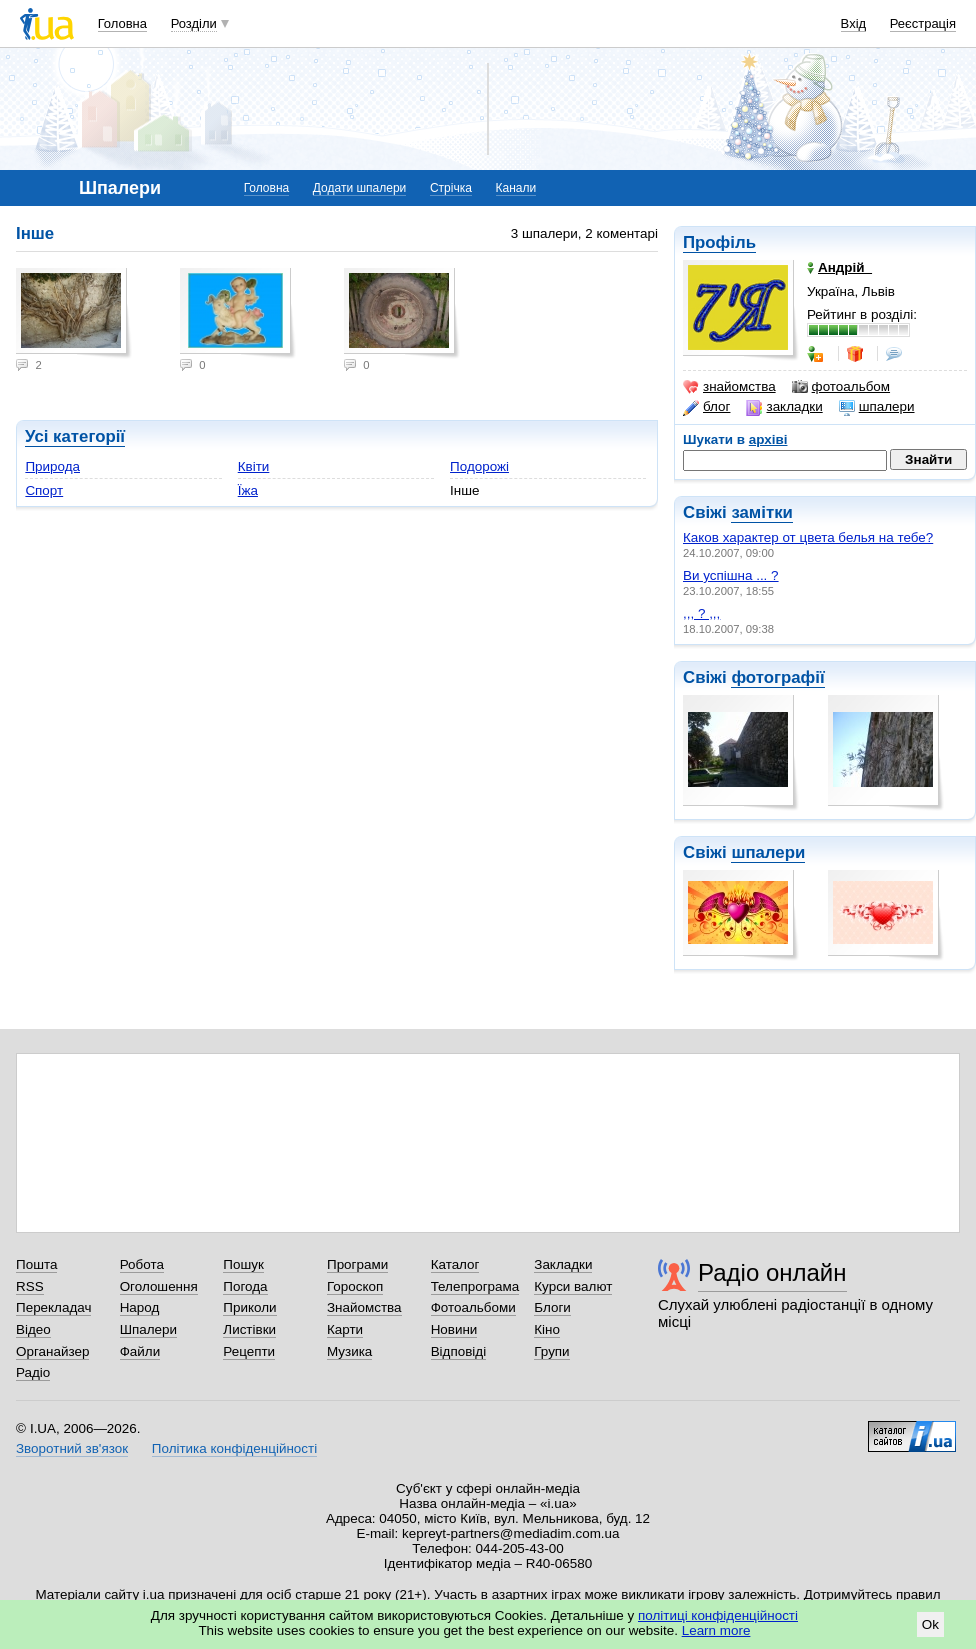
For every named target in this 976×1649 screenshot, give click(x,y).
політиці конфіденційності (718, 1615)
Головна (122, 23)
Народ (140, 1307)
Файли (140, 1351)
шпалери (877, 407)
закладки (784, 407)
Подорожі (479, 466)
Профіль (719, 242)
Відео (33, 1329)
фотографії (777, 677)
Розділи (194, 23)
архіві (768, 439)
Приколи (249, 1307)
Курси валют (573, 1286)
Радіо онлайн (772, 1272)
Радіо (33, 1372)
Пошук (243, 1264)
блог (706, 407)
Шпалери (148, 1329)
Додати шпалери (359, 188)
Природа (52, 466)
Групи (551, 1351)
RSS (30, 1286)
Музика (349, 1351)
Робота (142, 1264)
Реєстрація (923, 23)
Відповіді (459, 1351)
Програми (357, 1264)
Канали (516, 188)
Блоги (552, 1307)
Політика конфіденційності (234, 1448)
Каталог (455, 1264)
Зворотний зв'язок (72, 1448)
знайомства (729, 387)
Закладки (563, 1264)
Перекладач (53, 1307)
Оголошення (159, 1286)
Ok (930, 1624)
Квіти (254, 466)
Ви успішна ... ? (731, 575)
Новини (454, 1329)
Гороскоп (355, 1286)
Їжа (248, 490)
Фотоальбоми (473, 1307)
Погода (245, 1286)
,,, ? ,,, (701, 613)
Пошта (36, 1264)
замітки (762, 512)
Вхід (854, 23)
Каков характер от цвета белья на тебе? (808, 537)
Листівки (249, 1329)
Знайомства (364, 1307)
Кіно (547, 1329)
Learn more (716, 1630)
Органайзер (52, 1351)
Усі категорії (75, 436)
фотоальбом (841, 387)
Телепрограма (475, 1286)
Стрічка (451, 188)
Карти (345, 1329)
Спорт (44, 490)
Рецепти (249, 1351)
